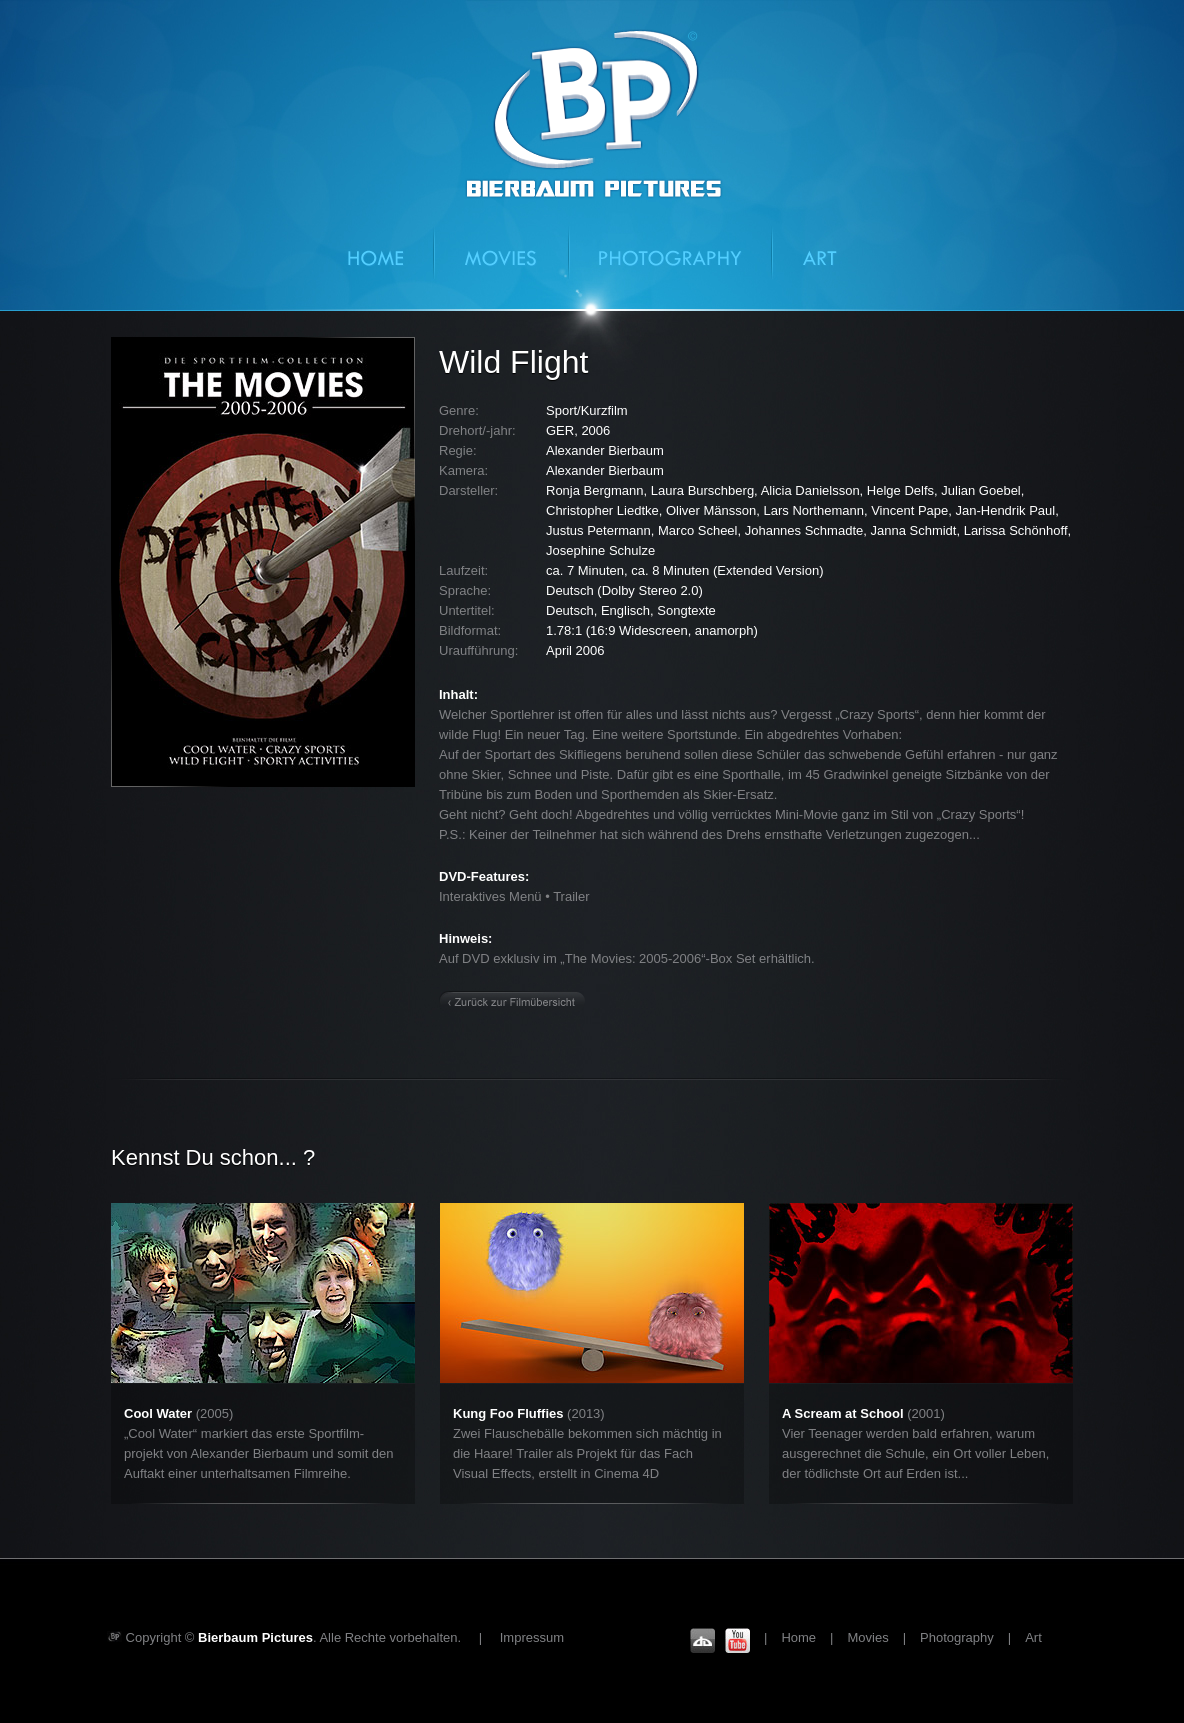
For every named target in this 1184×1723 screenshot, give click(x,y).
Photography (671, 252)
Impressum (532, 1637)
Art (805, 252)
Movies (502, 252)
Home (391, 252)
